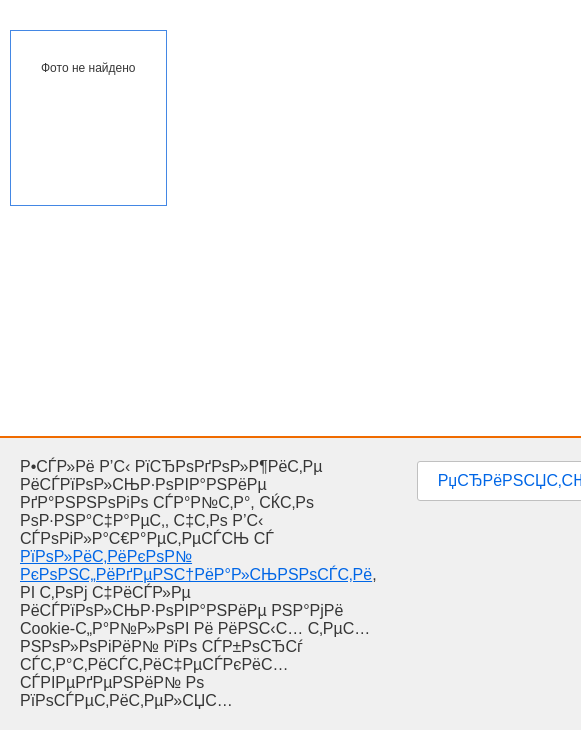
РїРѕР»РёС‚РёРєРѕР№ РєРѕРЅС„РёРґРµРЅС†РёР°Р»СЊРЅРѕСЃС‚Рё (196, 565)
